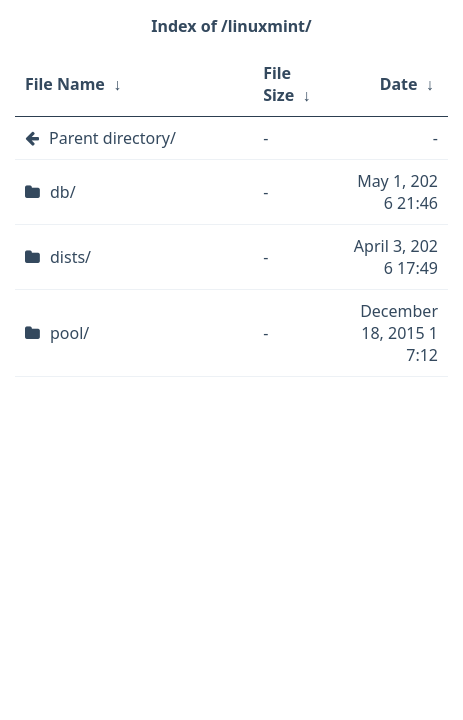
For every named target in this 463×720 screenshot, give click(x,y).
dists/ (70, 257)
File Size (278, 84)
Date (399, 84)
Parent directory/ (112, 138)
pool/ (69, 333)
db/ (63, 192)
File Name (65, 84)
